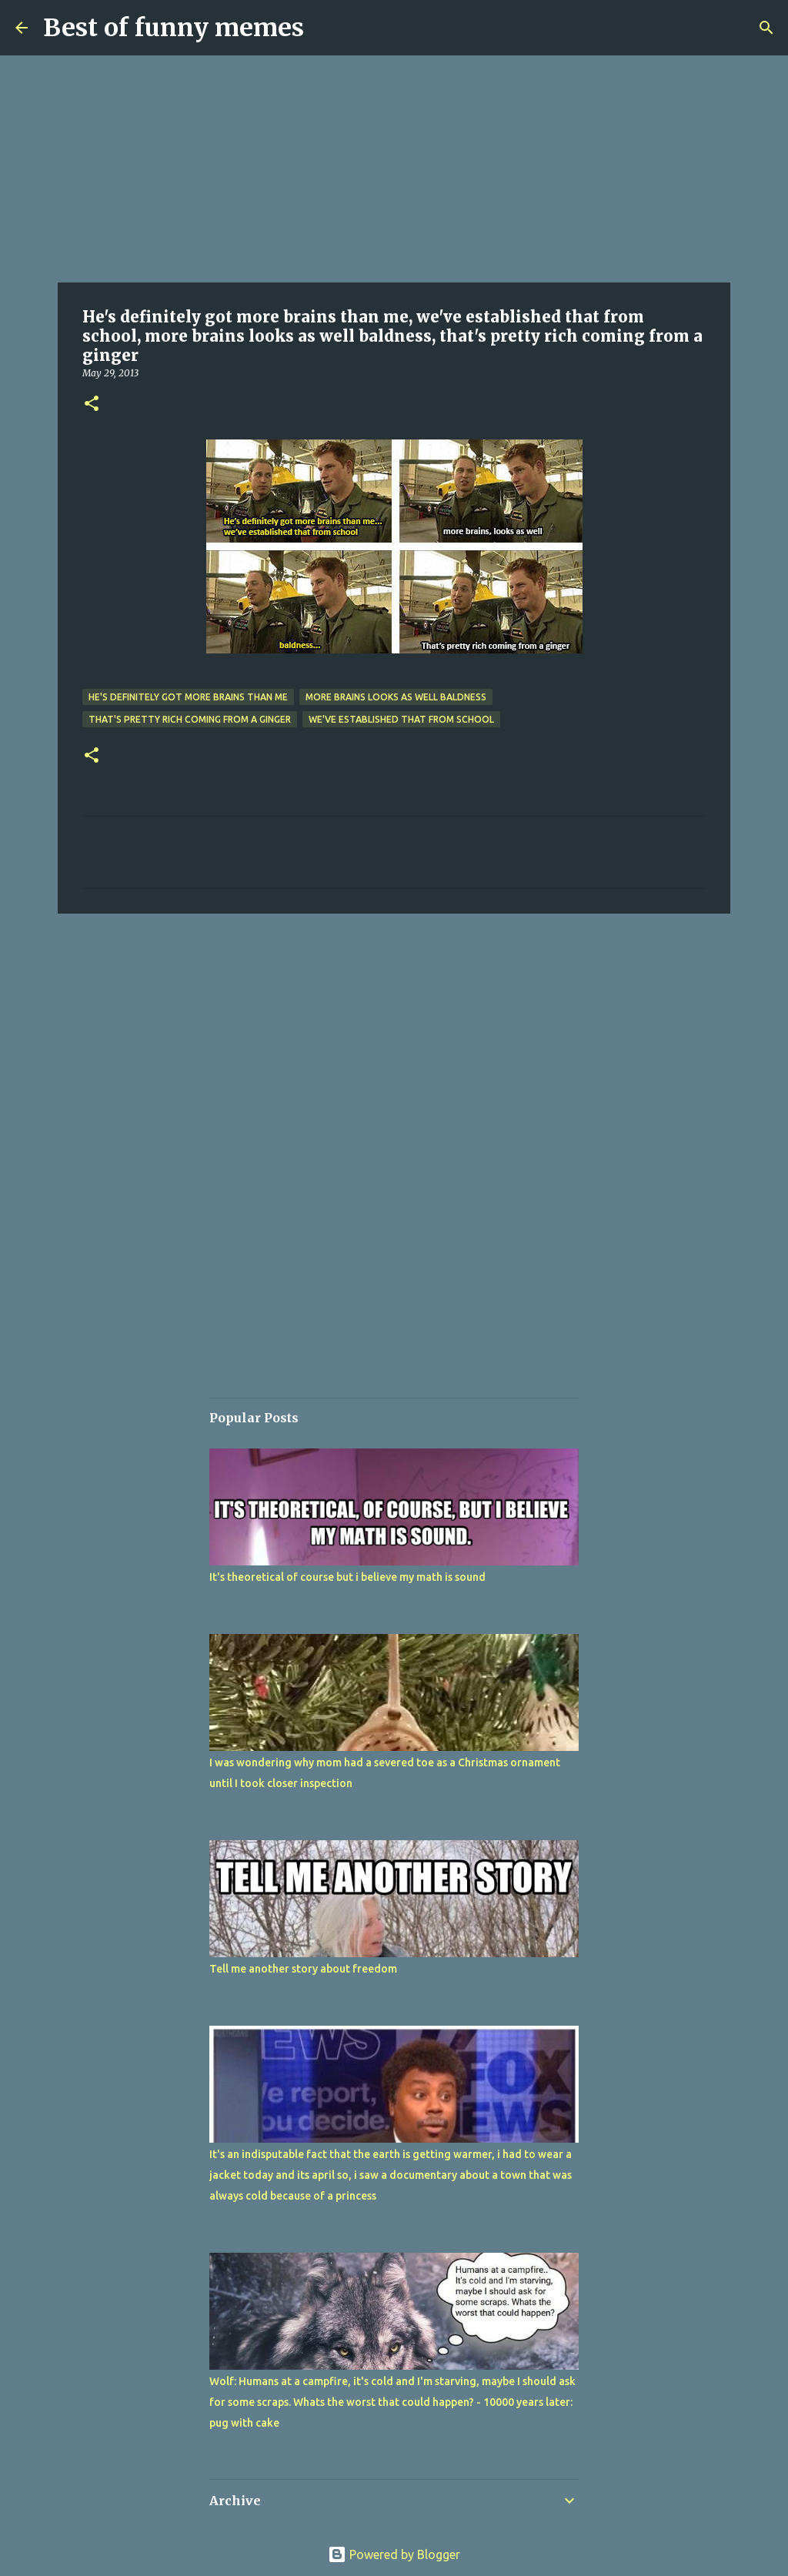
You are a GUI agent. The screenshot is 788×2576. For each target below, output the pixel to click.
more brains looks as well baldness (396, 697)
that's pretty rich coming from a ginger (189, 719)
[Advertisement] (394, 169)
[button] (91, 404)
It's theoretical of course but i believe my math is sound (347, 1577)
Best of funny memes (173, 27)
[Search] (766, 27)
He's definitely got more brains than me (188, 697)
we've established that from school (401, 719)
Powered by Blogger (394, 2554)
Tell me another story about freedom (303, 1969)
